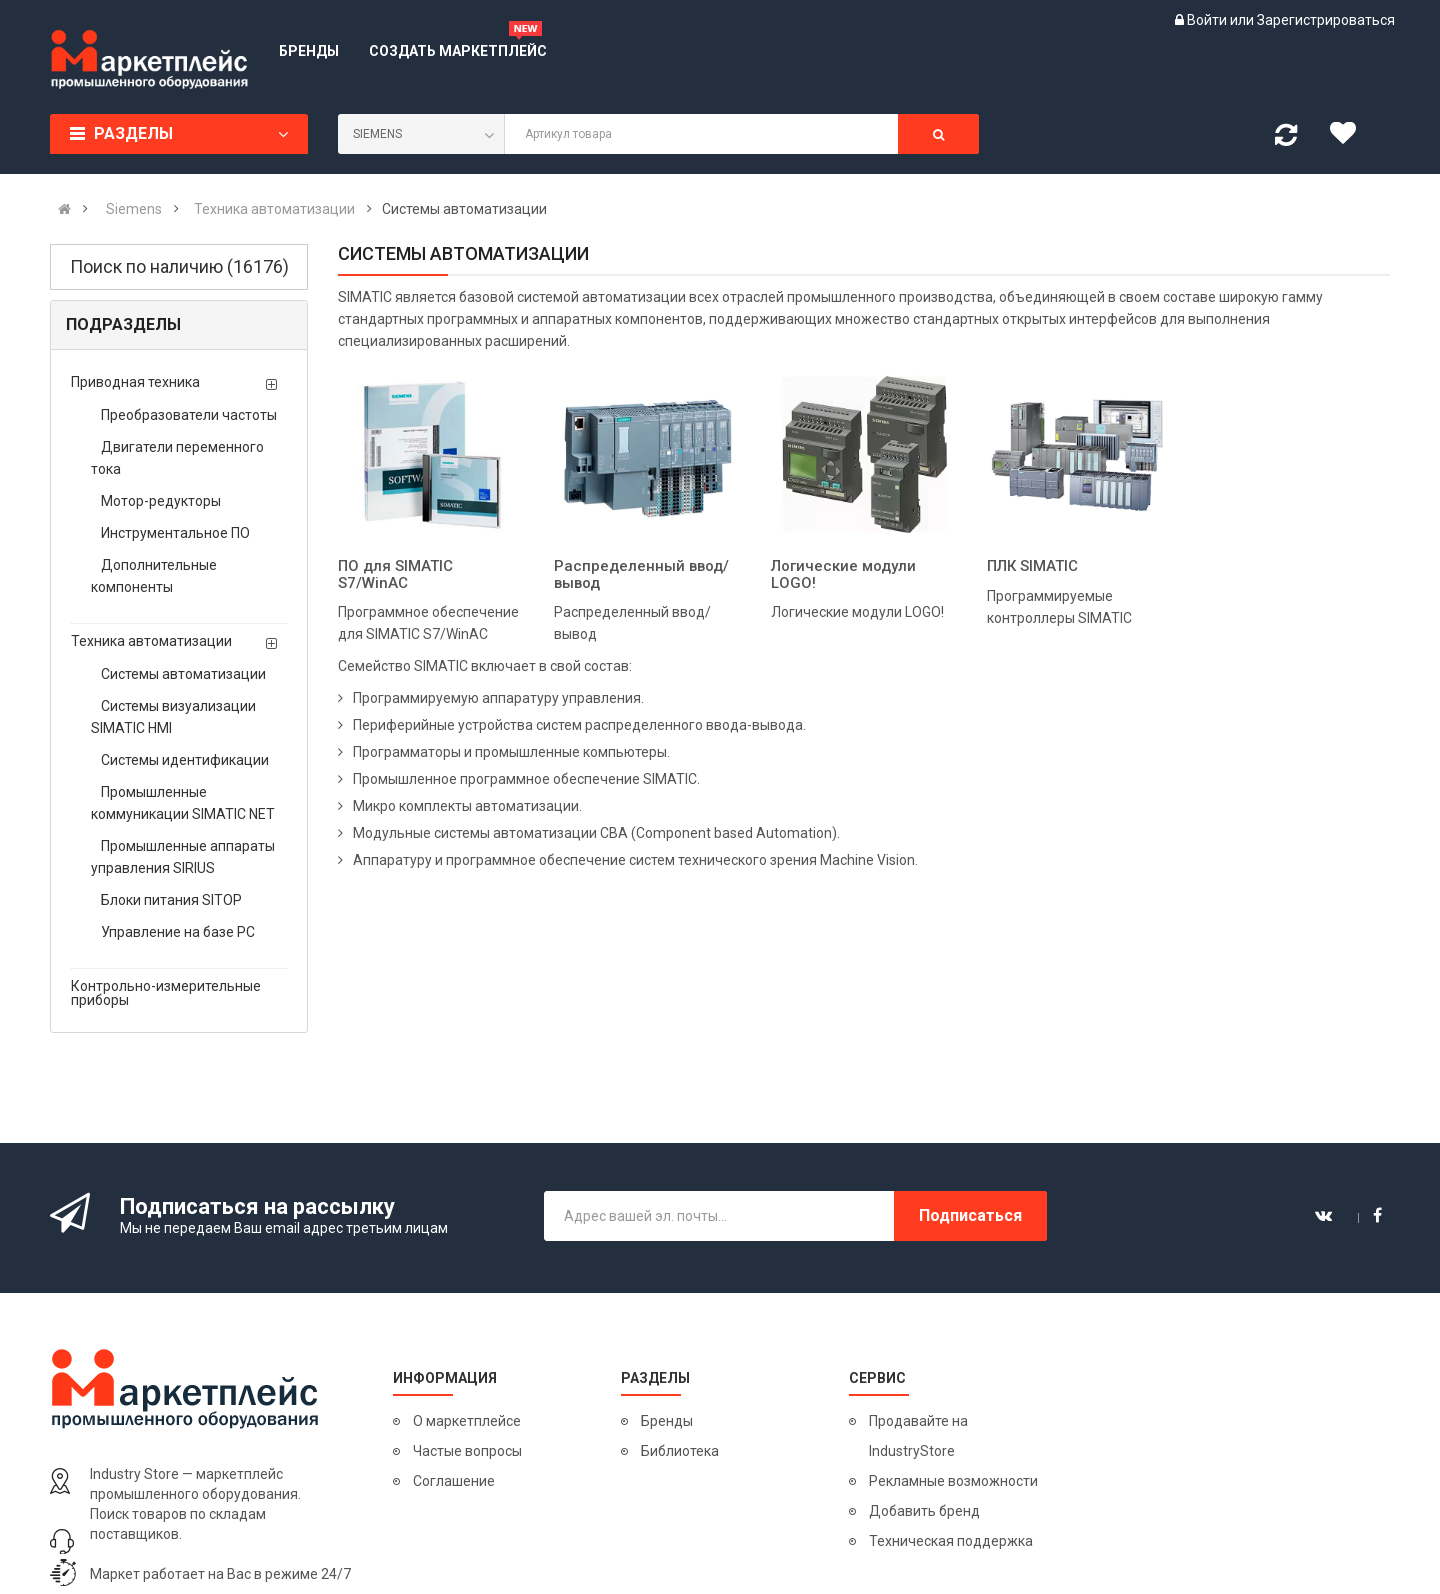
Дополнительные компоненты (154, 576)
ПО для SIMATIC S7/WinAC (395, 574)
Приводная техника (135, 382)
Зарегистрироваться (1326, 20)
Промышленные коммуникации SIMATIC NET (183, 803)
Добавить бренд (924, 1511)
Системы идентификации (185, 760)
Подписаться (970, 1215)
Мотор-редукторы (161, 501)
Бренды (667, 1421)
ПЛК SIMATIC (1032, 566)
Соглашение (454, 1481)
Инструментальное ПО (175, 533)
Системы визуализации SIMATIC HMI (173, 717)
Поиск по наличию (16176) (179, 266)
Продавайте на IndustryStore (918, 1436)
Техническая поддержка (951, 1541)
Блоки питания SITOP (171, 900)
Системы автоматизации (183, 674)
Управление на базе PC (178, 932)
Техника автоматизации (151, 641)
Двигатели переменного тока (177, 458)
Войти (1208, 20)
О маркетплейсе (467, 1421)
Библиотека (680, 1451)
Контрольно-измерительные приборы (166, 993)
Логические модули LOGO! (843, 574)
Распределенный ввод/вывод (641, 574)
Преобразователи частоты (189, 415)
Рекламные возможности (953, 1481)
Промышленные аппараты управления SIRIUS (183, 857)
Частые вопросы (467, 1451)
